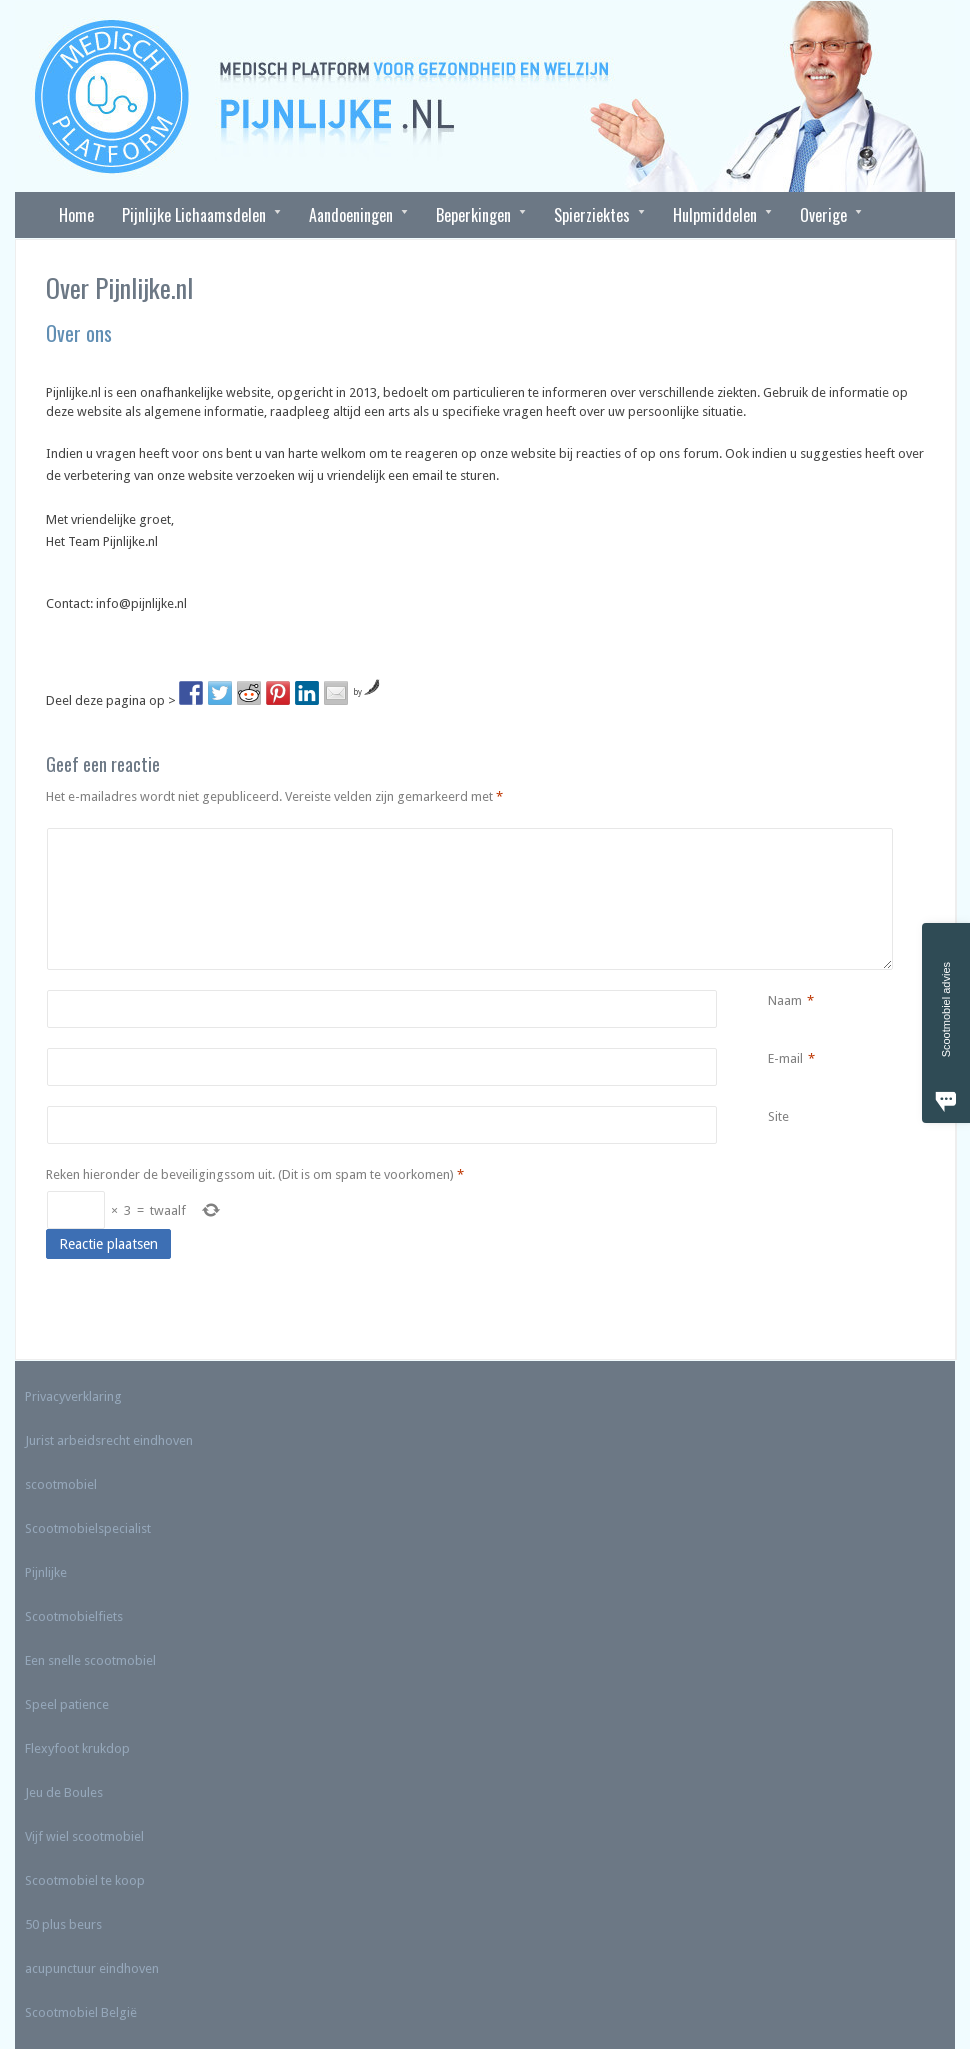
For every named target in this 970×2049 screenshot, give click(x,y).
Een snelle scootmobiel (90, 1660)
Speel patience (67, 1704)
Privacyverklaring (73, 1396)
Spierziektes (592, 215)
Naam (785, 1001)
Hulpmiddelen (715, 215)
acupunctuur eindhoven (92, 1968)
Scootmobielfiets (74, 1616)
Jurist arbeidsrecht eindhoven (109, 1440)
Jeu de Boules (64, 1792)
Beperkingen (474, 215)
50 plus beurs (63, 1924)
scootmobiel (61, 1484)
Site (778, 1116)
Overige (824, 215)
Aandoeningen (351, 215)
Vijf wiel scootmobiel (84, 1836)
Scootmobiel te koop (85, 1880)
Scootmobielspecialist (88, 1528)
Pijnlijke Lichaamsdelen (194, 215)
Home (76, 215)
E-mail (785, 1059)
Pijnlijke (46, 1572)
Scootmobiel (61, 2012)
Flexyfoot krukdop (77, 1748)
